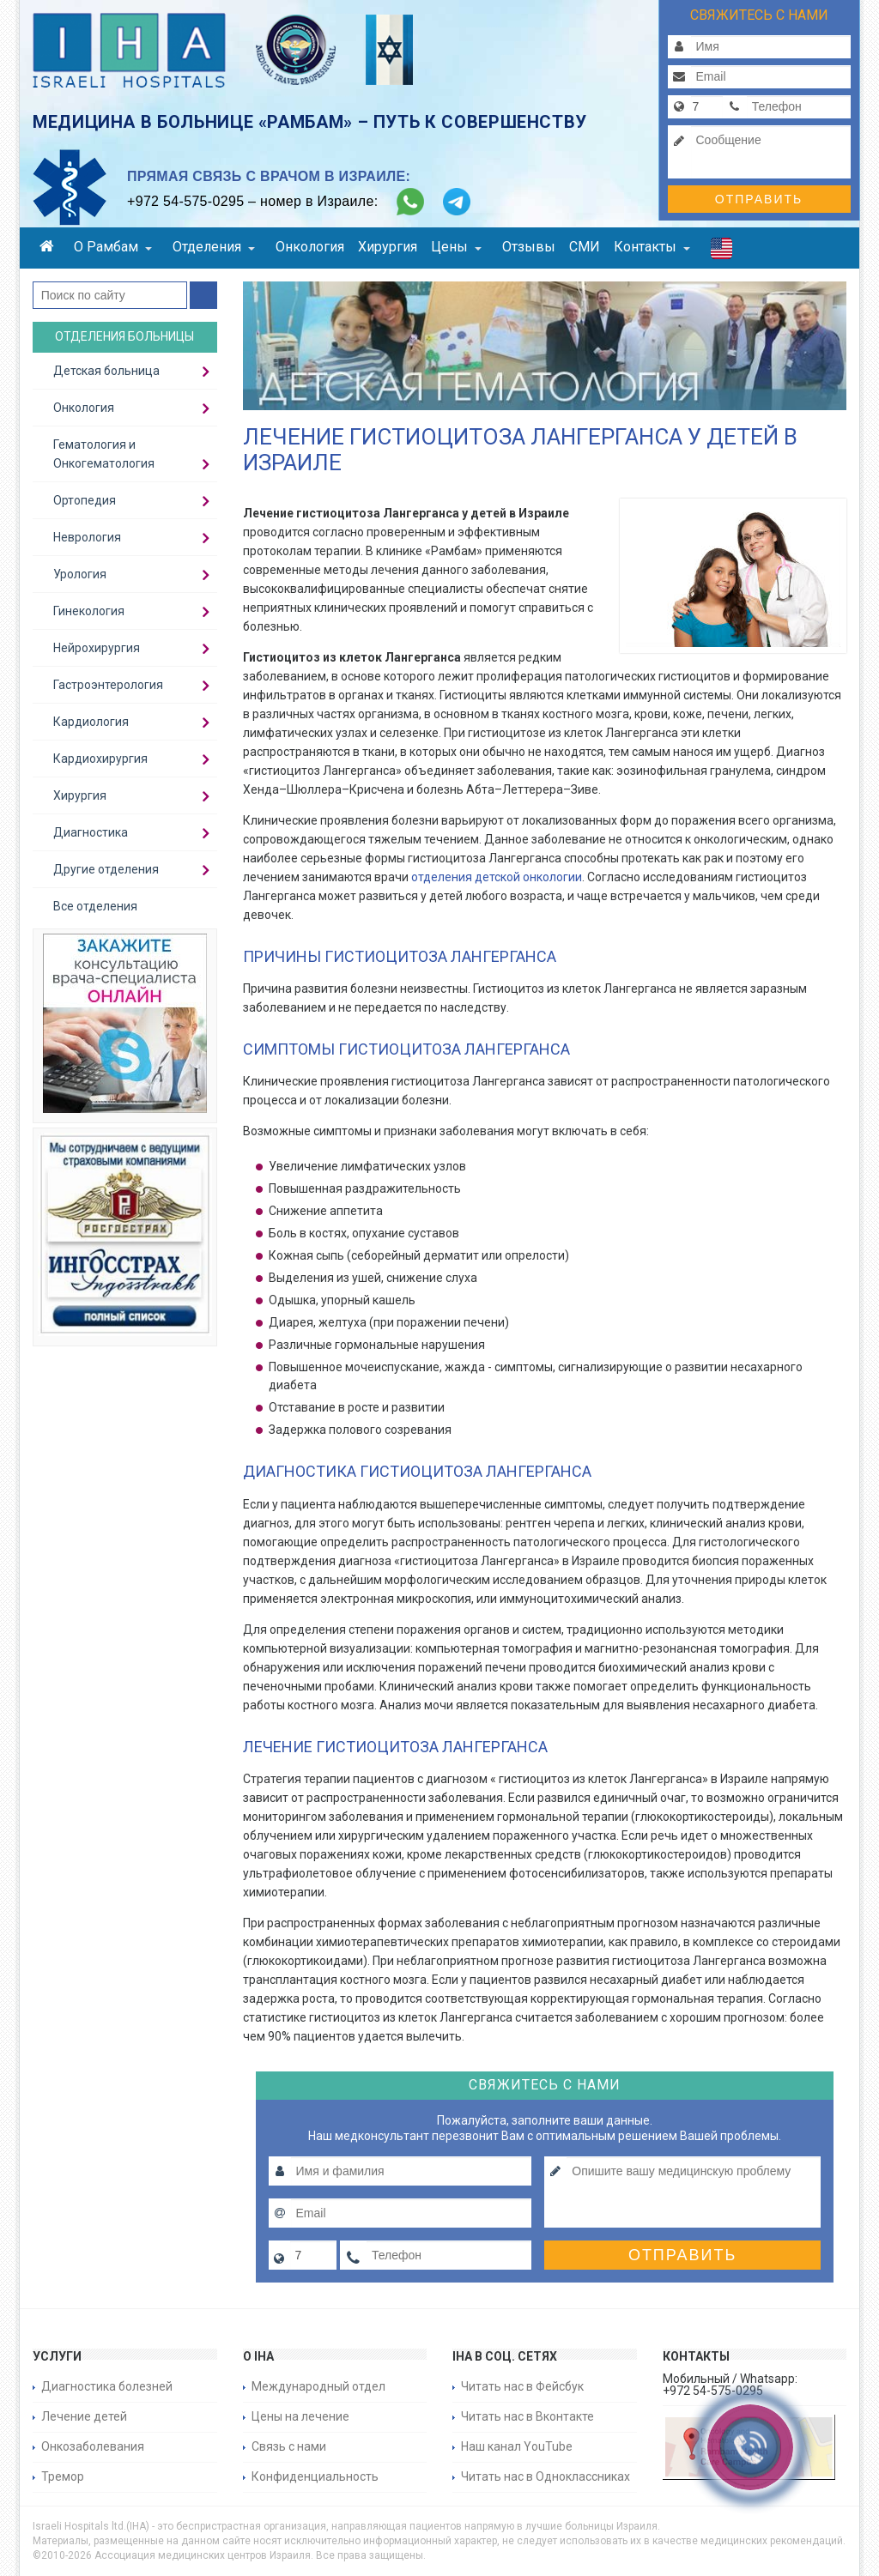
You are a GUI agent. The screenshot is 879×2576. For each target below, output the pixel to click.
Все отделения (95, 906)
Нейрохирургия (96, 648)
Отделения (214, 247)
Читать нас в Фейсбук (522, 2386)
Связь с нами (289, 2446)
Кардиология (91, 722)
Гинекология (88, 611)
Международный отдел (318, 2386)
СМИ (584, 247)
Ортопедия (84, 500)
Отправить (759, 199)
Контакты (652, 247)
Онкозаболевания (92, 2446)
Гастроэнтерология (108, 685)
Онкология (310, 247)
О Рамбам (113, 247)
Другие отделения (106, 869)
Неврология (87, 537)
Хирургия (387, 247)
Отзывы (528, 247)
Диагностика (90, 832)
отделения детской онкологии (496, 877)
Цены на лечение (300, 2416)
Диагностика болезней (107, 2386)
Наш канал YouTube (517, 2446)
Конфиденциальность (315, 2476)
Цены (456, 247)
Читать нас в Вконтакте (527, 2416)
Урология (79, 574)
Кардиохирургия (100, 758)
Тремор (62, 2476)
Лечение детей (84, 2416)
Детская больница (106, 371)
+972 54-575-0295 (185, 201)
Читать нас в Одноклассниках (545, 2476)
